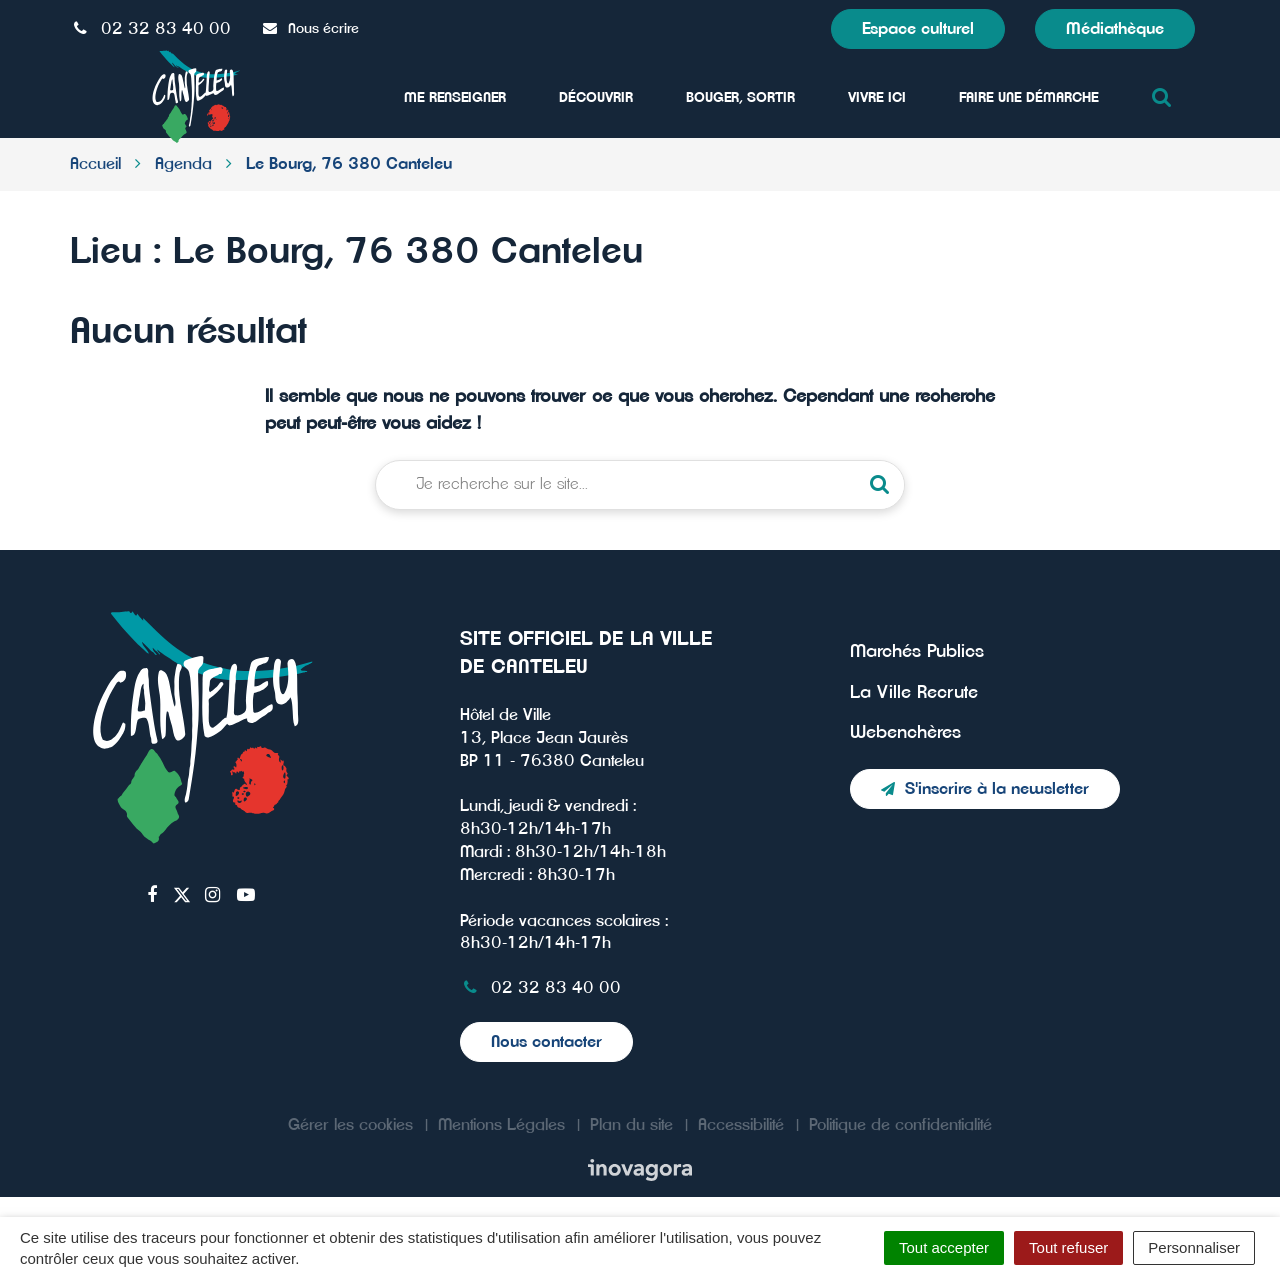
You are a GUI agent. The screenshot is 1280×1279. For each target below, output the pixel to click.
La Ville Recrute (914, 693)
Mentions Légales (501, 1125)
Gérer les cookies (350, 1125)
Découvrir (596, 98)
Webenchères (905, 733)
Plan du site (631, 1125)
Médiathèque (1115, 29)
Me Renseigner (455, 98)
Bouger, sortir (740, 98)
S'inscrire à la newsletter (985, 789)
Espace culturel (918, 29)
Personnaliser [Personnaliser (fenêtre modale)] (1194, 1247)
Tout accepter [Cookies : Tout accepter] (944, 1247)
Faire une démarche (1029, 98)
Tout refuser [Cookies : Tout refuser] (1068, 1247)
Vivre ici (877, 98)
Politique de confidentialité (900, 1125)
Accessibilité (741, 1125)
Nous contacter (546, 1042)
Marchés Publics (917, 652)
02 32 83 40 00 (540, 988)
